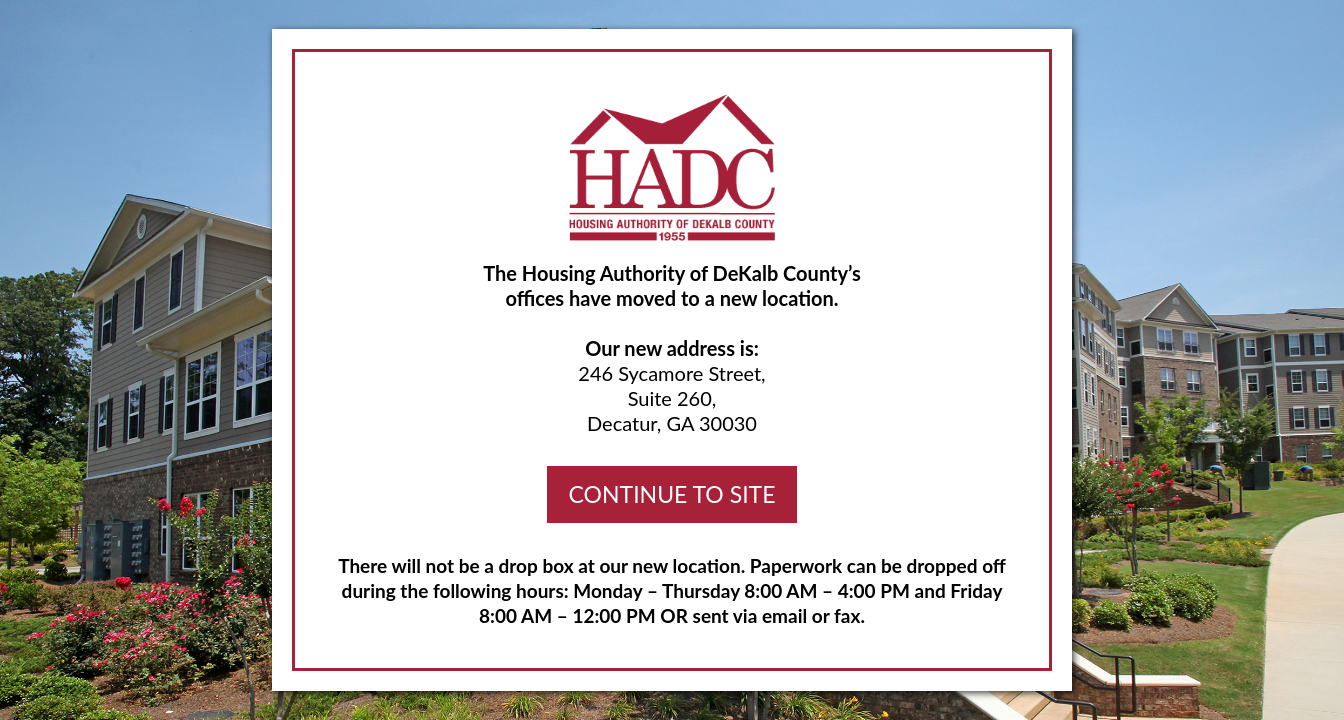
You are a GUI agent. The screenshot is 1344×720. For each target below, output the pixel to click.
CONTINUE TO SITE (672, 494)
